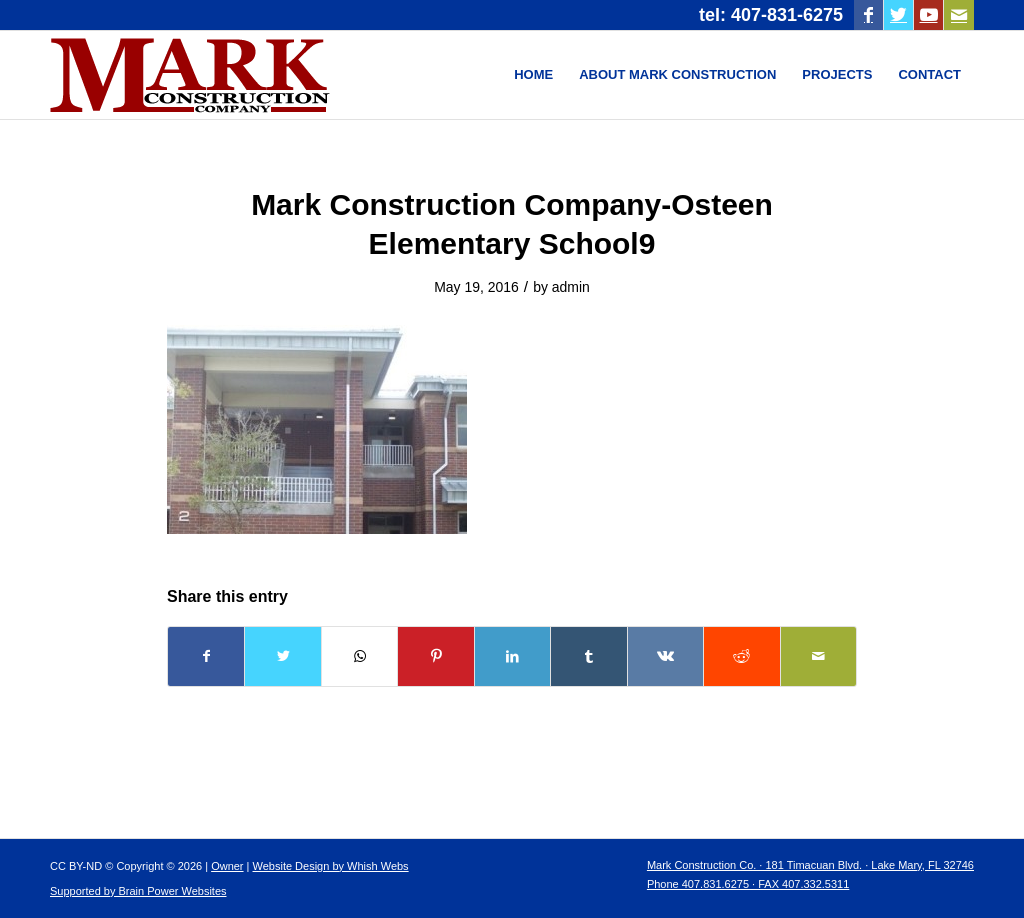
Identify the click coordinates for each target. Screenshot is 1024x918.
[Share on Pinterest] (435, 656)
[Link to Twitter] (898, 15)
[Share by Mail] (819, 656)
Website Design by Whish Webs (331, 866)
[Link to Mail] (959, 15)
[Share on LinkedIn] (512, 656)
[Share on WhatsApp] (359, 656)
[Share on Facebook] (206, 656)
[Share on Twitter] (282, 656)
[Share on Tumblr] (588, 656)
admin (571, 287)
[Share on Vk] (665, 656)
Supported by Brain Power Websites (138, 891)
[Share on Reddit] (741, 656)
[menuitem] (533, 75)
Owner (227, 866)
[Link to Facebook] (868, 15)
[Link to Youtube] (928, 15)
